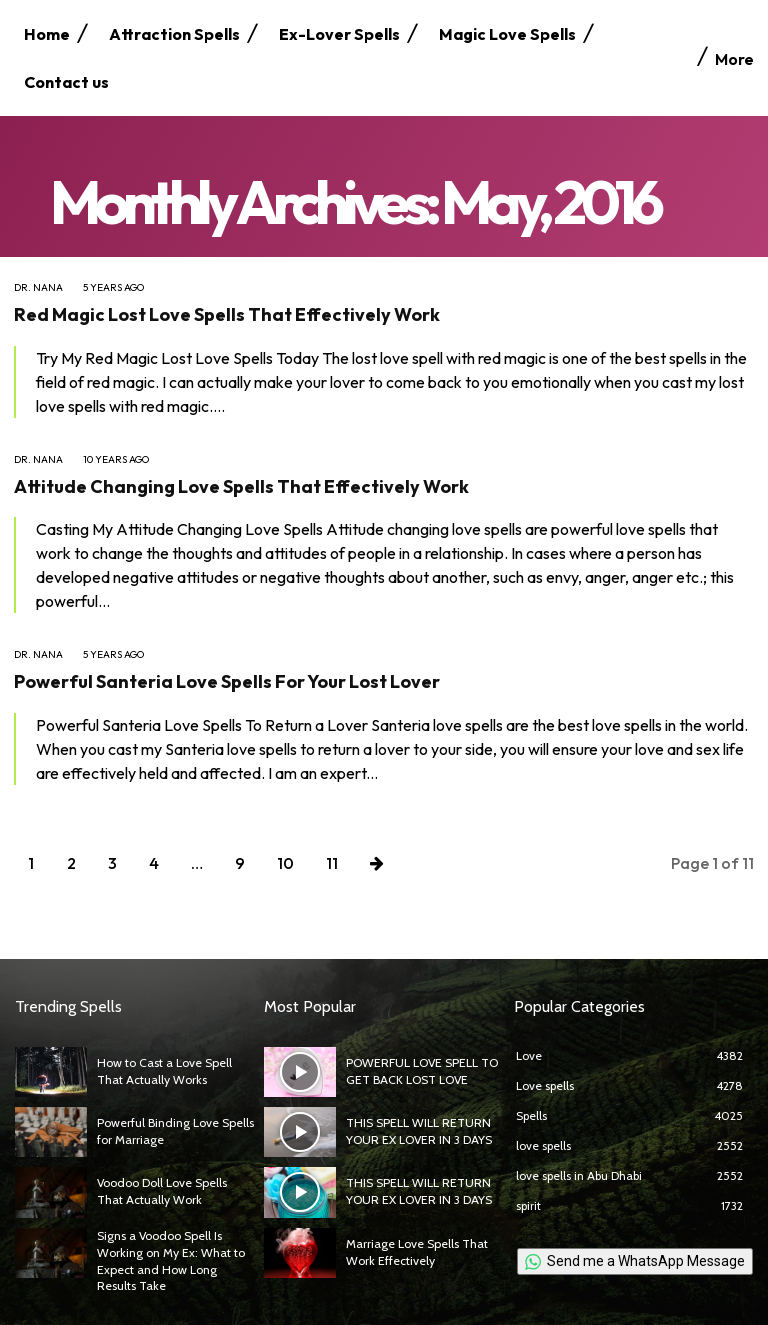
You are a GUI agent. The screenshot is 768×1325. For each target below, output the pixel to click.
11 (332, 863)
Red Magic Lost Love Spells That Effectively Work (227, 314)
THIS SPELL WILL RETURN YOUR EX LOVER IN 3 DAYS (418, 1131)
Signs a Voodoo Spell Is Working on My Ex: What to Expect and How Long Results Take (170, 1260)
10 (285, 863)
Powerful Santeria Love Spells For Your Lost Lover (227, 681)
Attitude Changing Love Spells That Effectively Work (241, 486)
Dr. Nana (38, 288)
